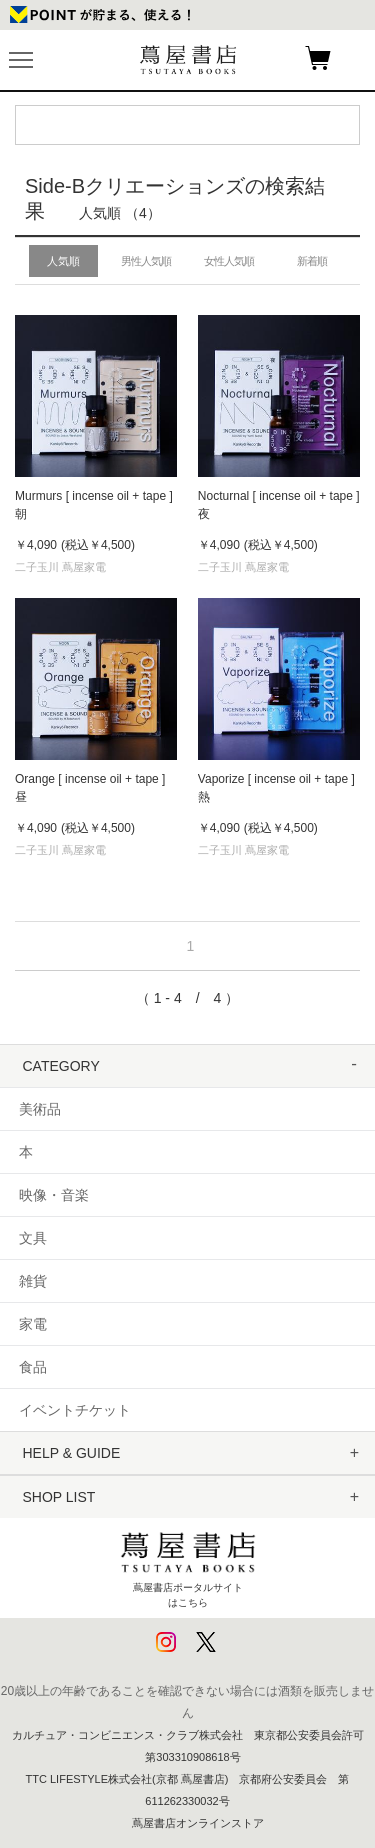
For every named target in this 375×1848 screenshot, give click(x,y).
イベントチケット (75, 1410)
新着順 (312, 261)
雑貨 (33, 1281)
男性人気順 (146, 261)
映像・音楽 (54, 1195)
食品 (33, 1367)
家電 (33, 1324)
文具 (33, 1238)
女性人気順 (229, 261)
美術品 (40, 1109)
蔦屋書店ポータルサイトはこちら (188, 1565)
